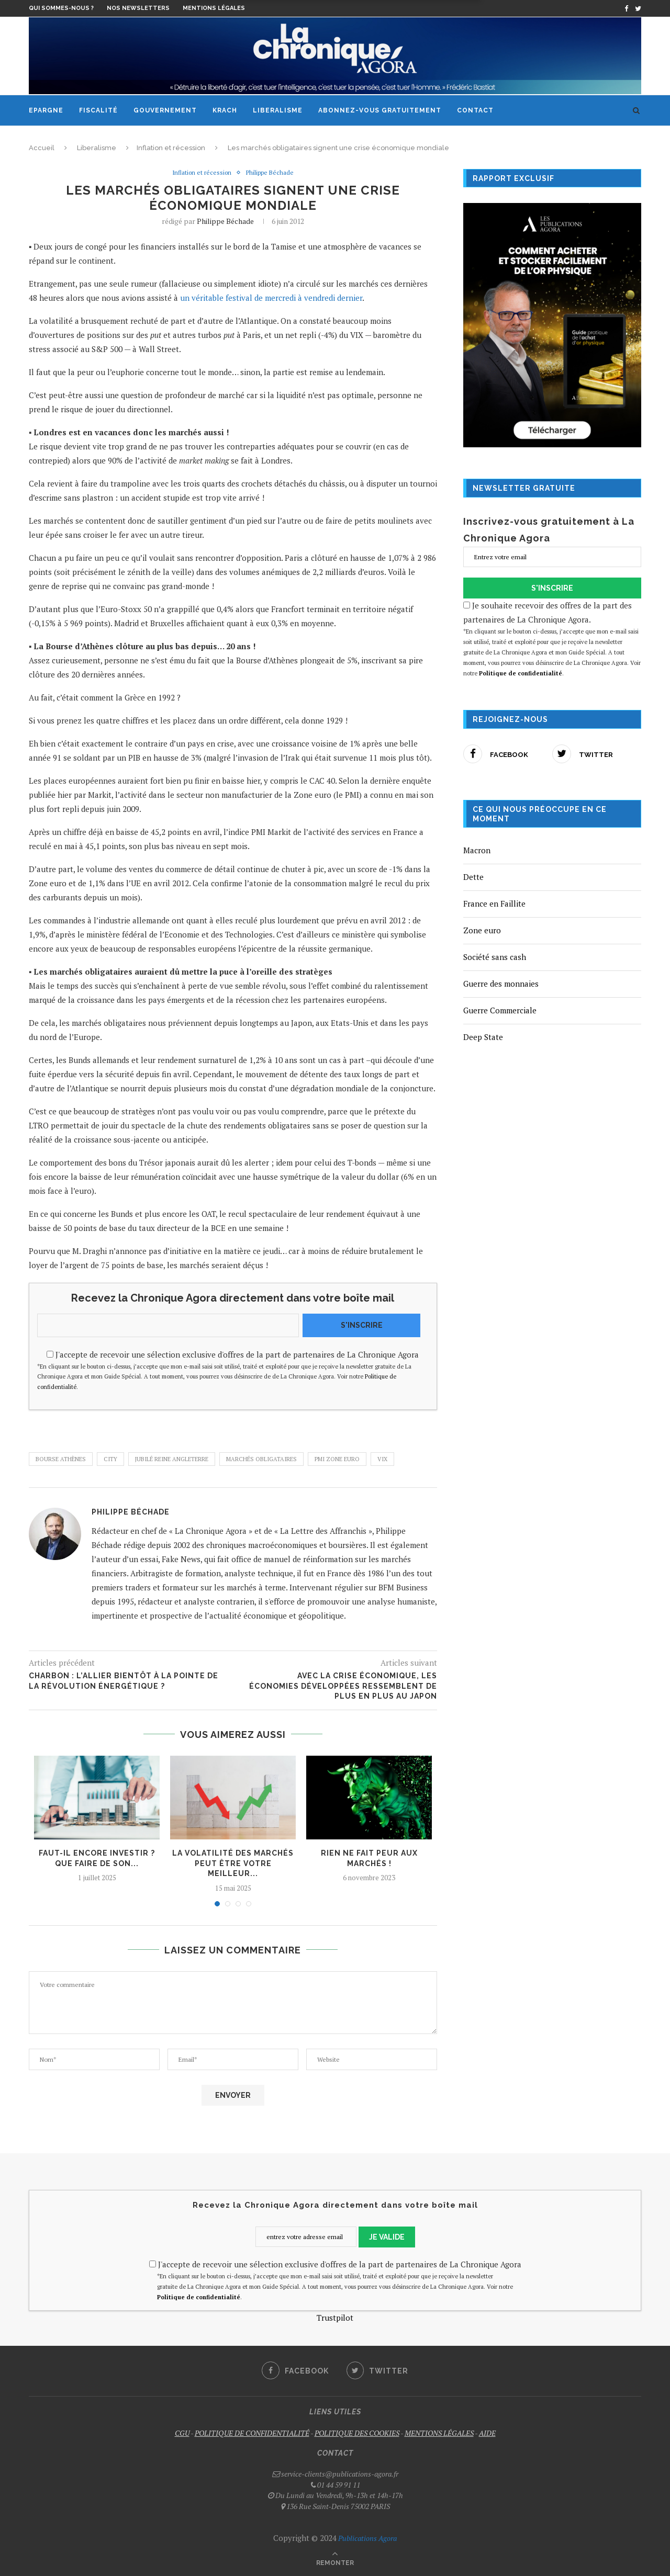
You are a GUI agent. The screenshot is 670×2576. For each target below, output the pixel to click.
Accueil (41, 148)
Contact (475, 110)
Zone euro (482, 930)
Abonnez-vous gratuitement (379, 110)
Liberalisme (278, 110)
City (110, 1459)
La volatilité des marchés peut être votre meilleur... (233, 1863)
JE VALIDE (387, 2237)
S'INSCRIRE (362, 1325)
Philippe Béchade (272, 173)
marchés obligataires (261, 1459)
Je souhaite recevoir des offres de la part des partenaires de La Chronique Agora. (552, 639)
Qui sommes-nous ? (61, 8)
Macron (476, 850)
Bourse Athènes (61, 1459)
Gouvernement (165, 110)
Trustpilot (335, 2318)
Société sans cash (494, 957)
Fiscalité (98, 110)
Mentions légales (214, 8)
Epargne (46, 110)
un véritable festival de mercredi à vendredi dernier (271, 297)
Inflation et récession (171, 148)
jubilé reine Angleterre (171, 1459)
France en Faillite (494, 903)
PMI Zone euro (337, 1459)
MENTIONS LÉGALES (439, 2433)
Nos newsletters (138, 8)
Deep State (483, 1037)
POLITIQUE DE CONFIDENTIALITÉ (252, 2433)
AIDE (487, 2433)
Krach (225, 110)
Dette (473, 877)
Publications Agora (367, 2539)
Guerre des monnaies (501, 983)
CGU (182, 2433)
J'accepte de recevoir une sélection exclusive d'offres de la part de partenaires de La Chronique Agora (233, 1371)
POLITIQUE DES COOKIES (357, 2433)
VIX (382, 1459)
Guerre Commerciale (500, 1010)
